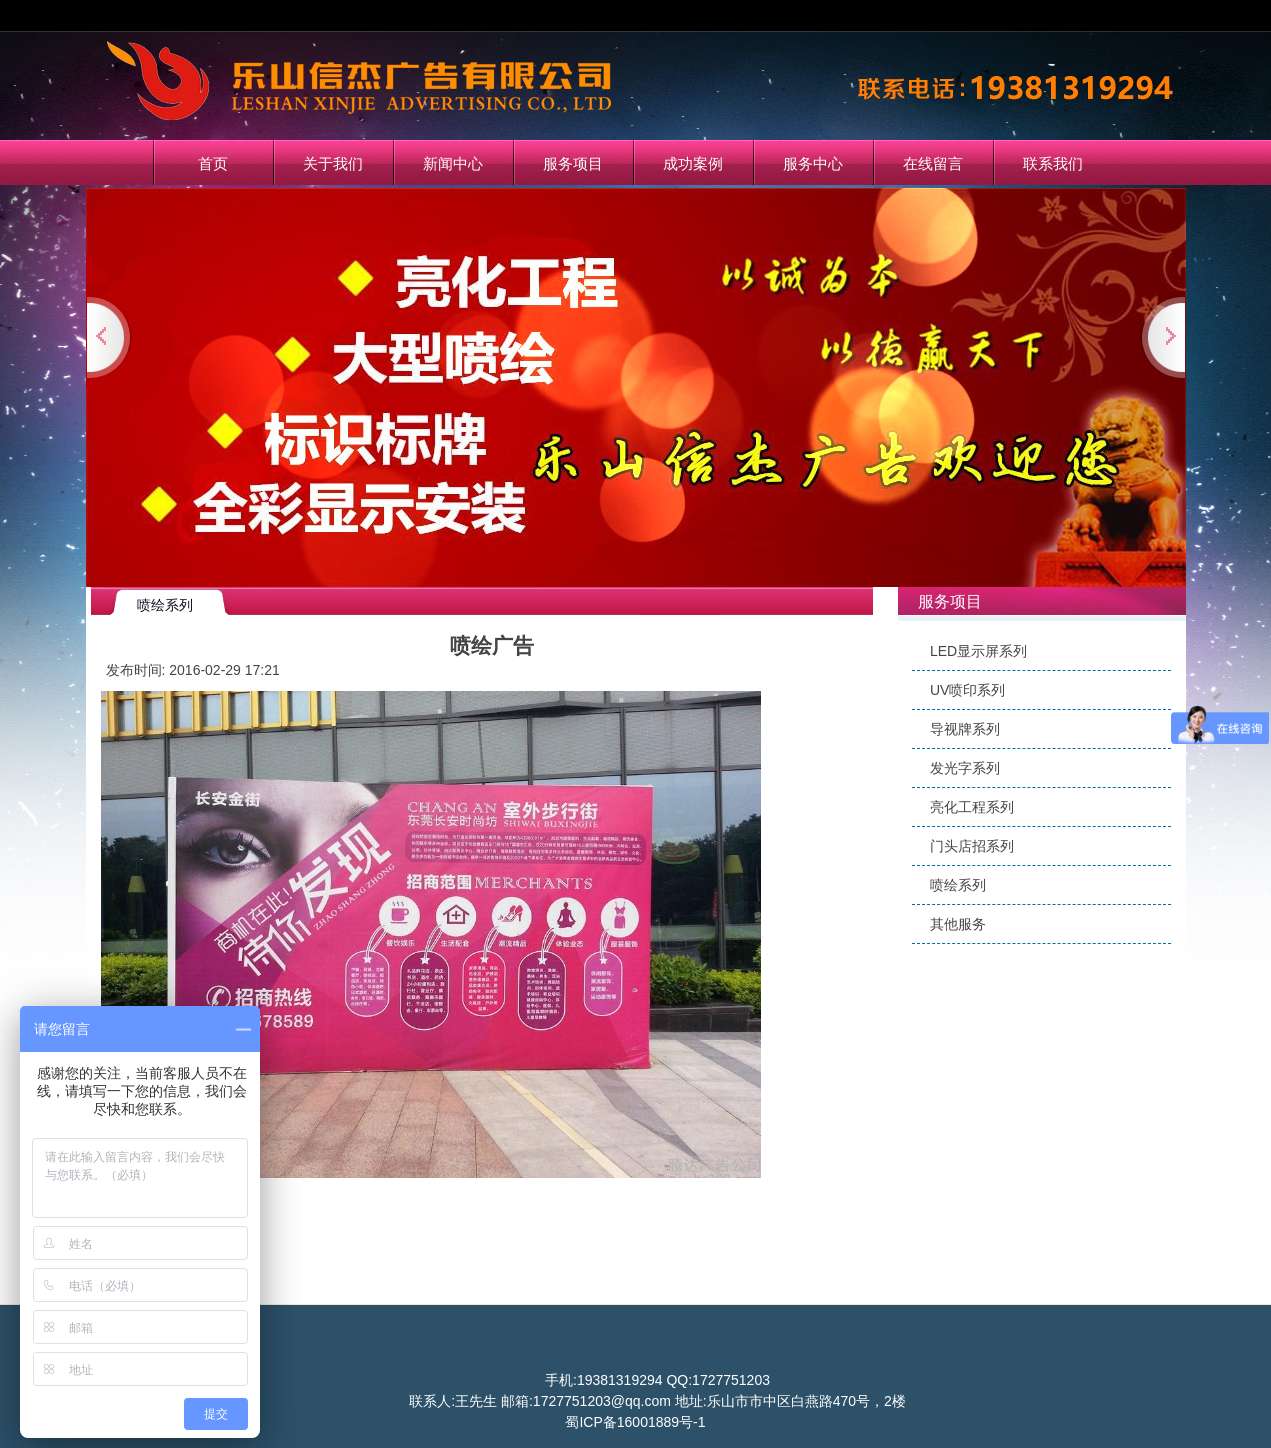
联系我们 (1053, 163)
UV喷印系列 (967, 690)
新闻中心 (453, 163)
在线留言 (933, 163)
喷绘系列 (958, 885)
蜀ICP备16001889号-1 (635, 1422)
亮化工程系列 (972, 807)
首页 (213, 163)
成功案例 (693, 163)
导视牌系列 (965, 729)
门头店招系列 (972, 846)
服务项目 (573, 163)
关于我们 (333, 163)
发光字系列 (965, 768)
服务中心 (813, 163)
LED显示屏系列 (978, 651)
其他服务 (958, 924)
